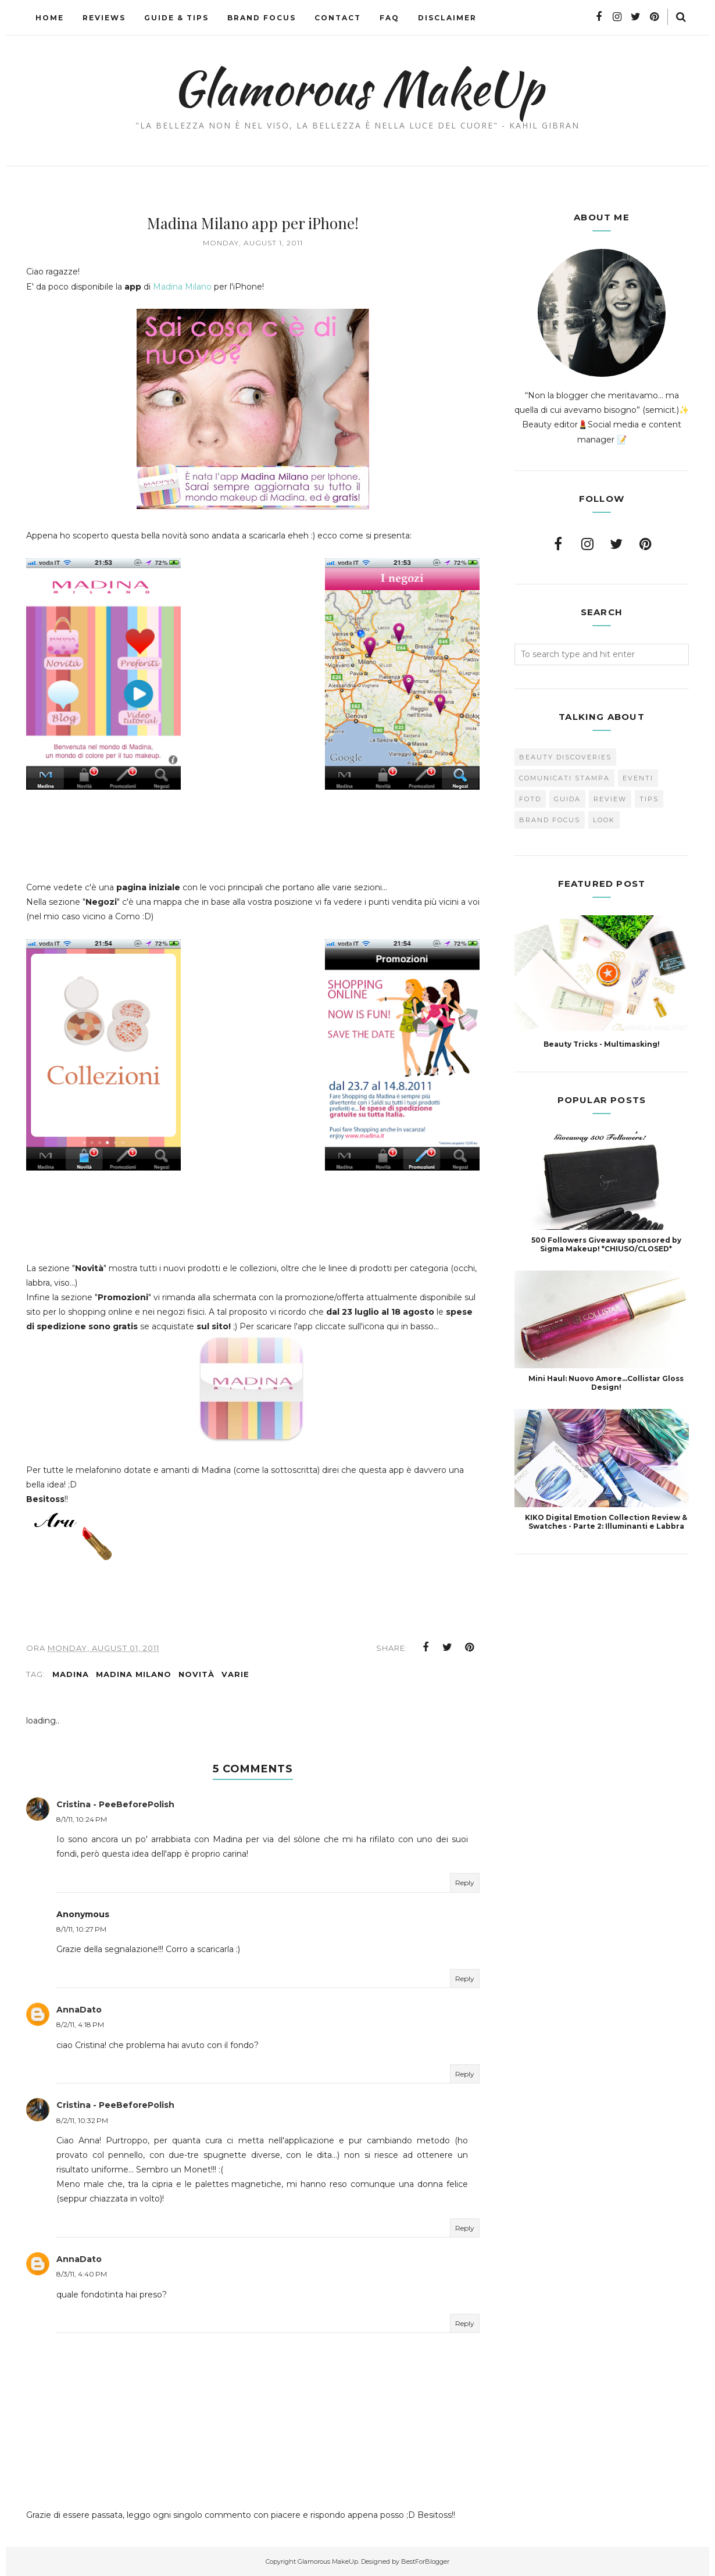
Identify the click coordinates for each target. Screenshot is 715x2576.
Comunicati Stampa (564, 778)
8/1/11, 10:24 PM (81, 1819)
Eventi (638, 778)
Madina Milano (182, 286)
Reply (464, 1882)
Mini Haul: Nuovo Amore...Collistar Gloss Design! (606, 1383)
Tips (649, 799)
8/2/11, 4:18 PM (80, 2024)
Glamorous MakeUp (358, 88)
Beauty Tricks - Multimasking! (602, 1044)
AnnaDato (79, 2009)
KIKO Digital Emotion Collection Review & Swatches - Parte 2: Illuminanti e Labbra (606, 1521)
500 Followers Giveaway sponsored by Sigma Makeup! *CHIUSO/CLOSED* (606, 1244)
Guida (567, 799)
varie (235, 1674)
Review (610, 799)
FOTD (530, 799)
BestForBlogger (425, 2561)
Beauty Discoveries (565, 757)
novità (196, 1674)
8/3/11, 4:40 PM (81, 2274)
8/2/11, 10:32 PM (82, 2120)
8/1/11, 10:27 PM (81, 1929)
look (604, 820)
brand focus (549, 820)
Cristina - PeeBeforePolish (115, 1804)
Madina (70, 1674)
